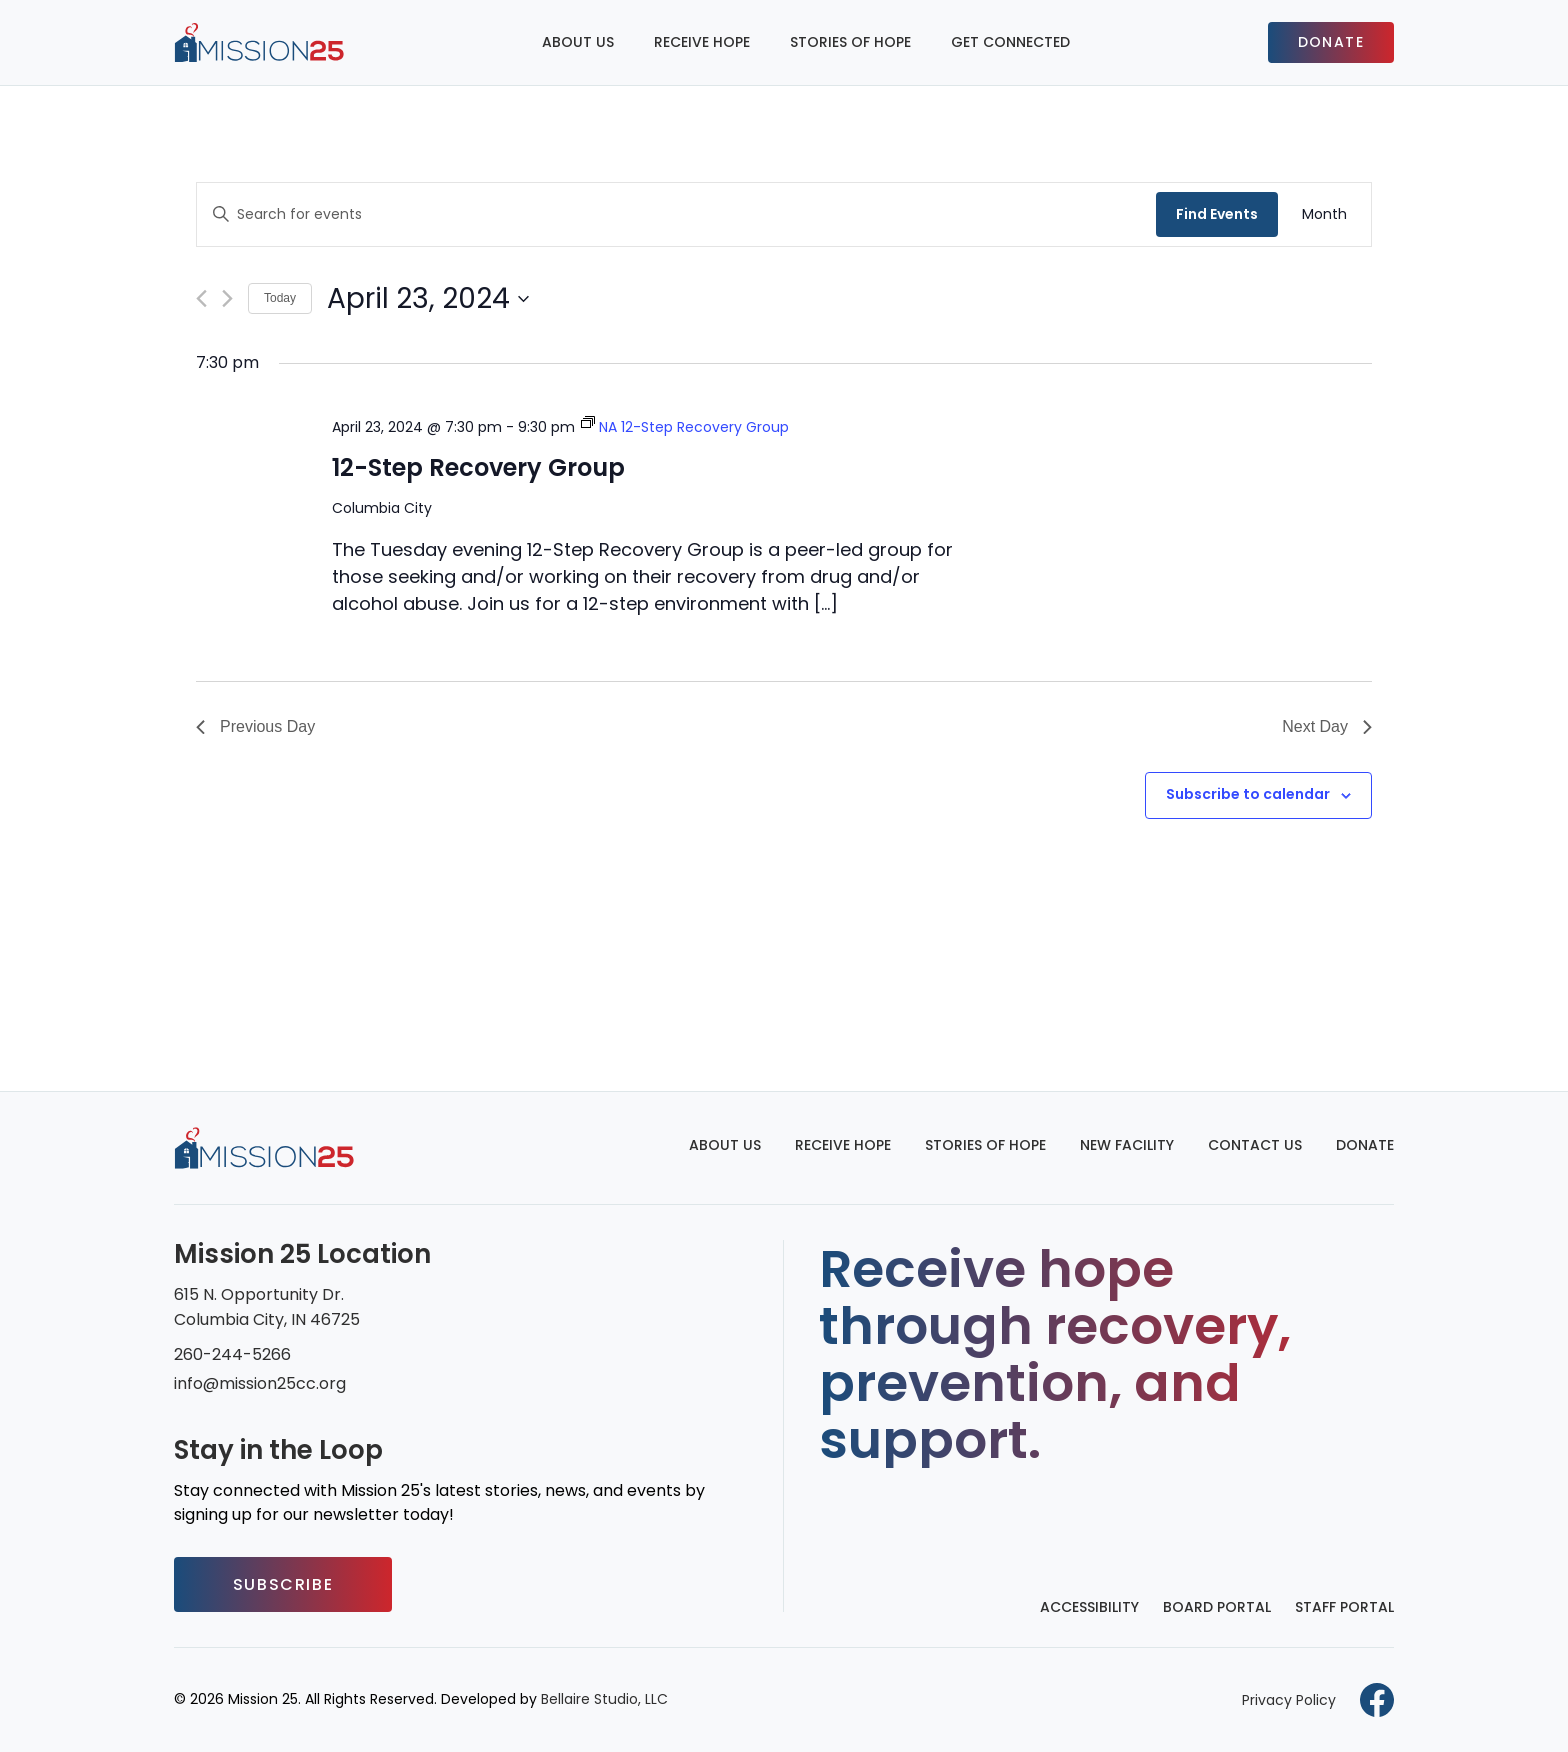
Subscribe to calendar (1248, 794)
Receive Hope (702, 42)
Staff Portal (1344, 1607)
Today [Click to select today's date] (280, 298)
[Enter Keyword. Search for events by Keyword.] (676, 214)
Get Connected (1010, 42)
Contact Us (1255, 1145)
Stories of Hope (850, 42)
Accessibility (1089, 1607)
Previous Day (255, 726)
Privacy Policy (1289, 1700)
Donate (1331, 42)
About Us (578, 42)
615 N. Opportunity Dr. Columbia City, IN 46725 (267, 1307)
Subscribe (283, 1584)
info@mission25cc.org (260, 1383)
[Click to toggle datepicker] (428, 299)
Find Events (1217, 214)
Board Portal (1217, 1607)
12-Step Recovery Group (478, 467)
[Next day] (227, 298)
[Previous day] (201, 298)
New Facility (1127, 1145)
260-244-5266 (232, 1354)
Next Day (1327, 726)
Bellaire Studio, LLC (604, 1699)
